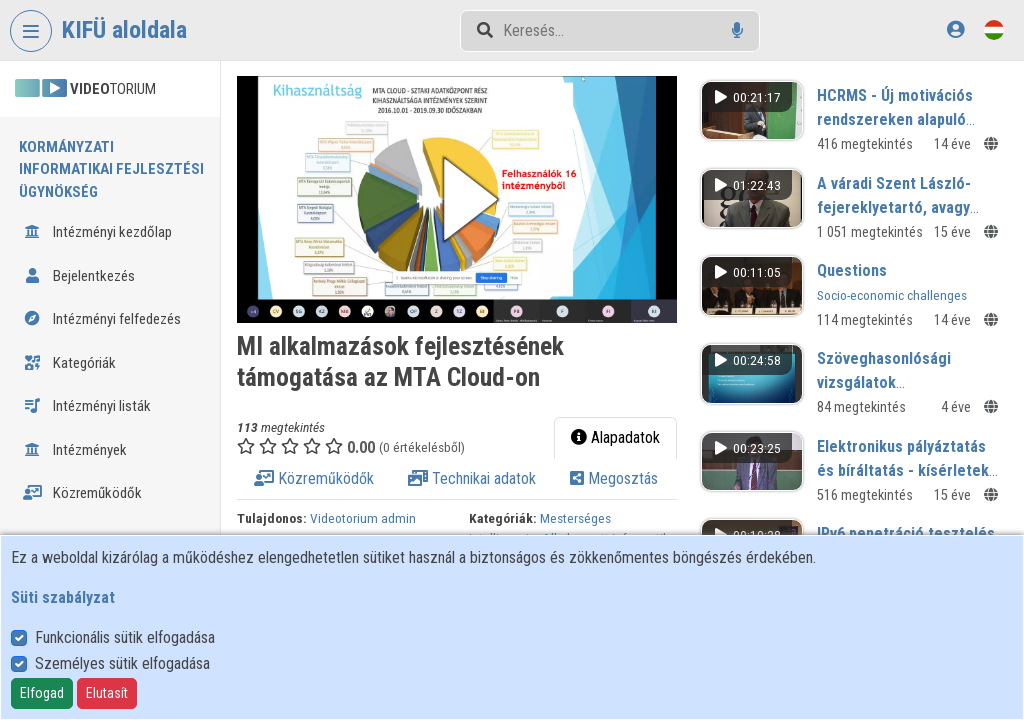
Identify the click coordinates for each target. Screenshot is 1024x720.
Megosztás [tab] (614, 478)
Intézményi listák (87, 406)
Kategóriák (69, 363)
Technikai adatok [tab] (472, 478)
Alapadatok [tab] (615, 437)
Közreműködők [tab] (314, 478)
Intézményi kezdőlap (97, 232)
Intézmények (75, 450)
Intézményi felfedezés (102, 319)
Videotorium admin (363, 518)
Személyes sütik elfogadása (122, 663)
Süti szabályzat (63, 597)
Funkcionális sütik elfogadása (125, 637)
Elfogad (42, 693)
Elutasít (107, 693)
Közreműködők (82, 493)
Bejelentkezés (79, 276)
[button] (457, 199)
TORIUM (85, 89)
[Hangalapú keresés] (737, 30)
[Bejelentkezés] (955, 29)
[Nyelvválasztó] (994, 29)
